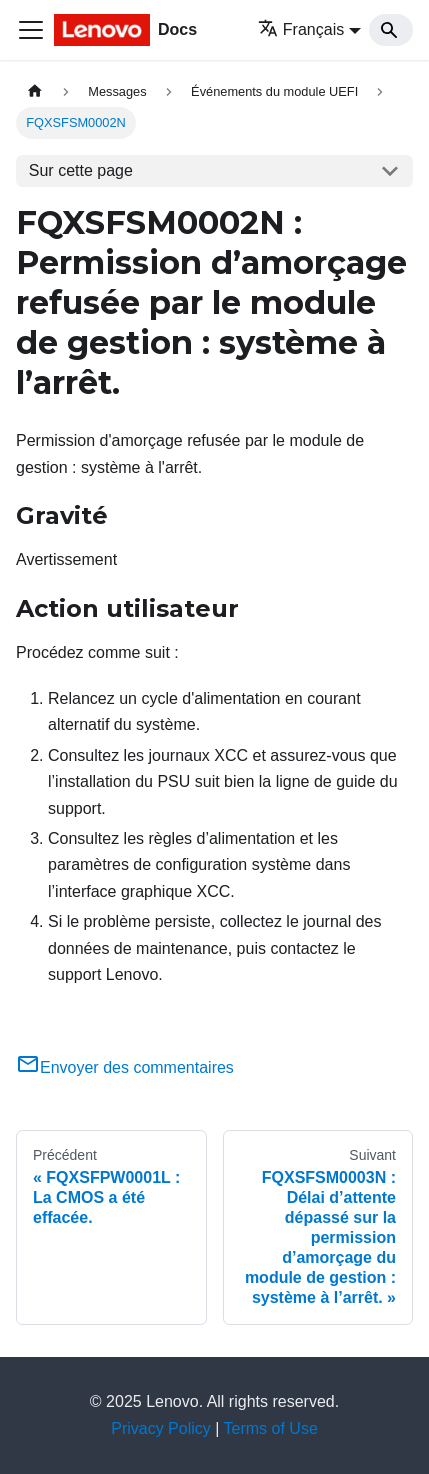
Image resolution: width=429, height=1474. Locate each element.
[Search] (391, 30)
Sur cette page (81, 170)
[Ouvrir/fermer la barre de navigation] (31, 30)
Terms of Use (271, 1428)
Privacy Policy (161, 1428)
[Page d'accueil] (35, 91)
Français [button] (301, 29)
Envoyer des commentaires (125, 1067)
